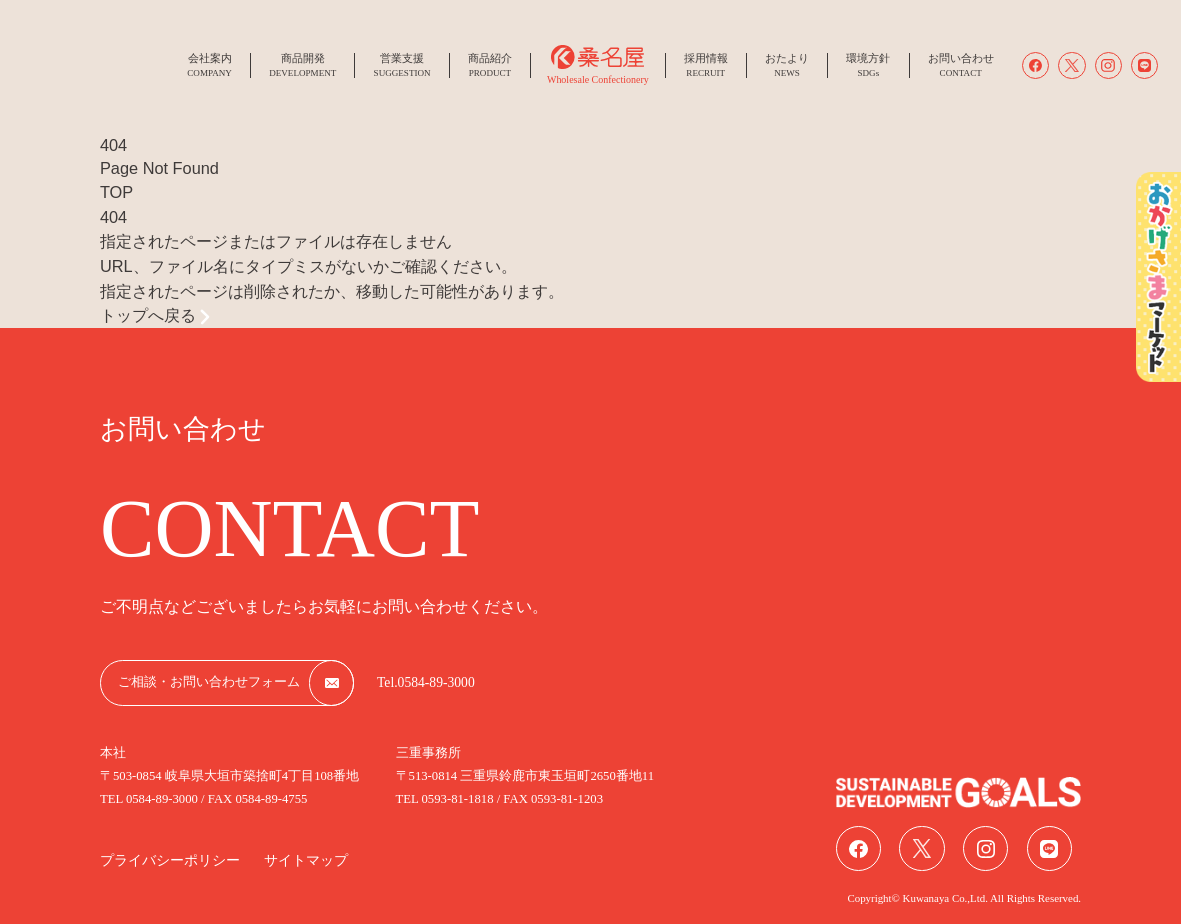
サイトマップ (306, 860)
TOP (116, 192)
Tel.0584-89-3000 (426, 682)
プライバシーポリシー (170, 860)
